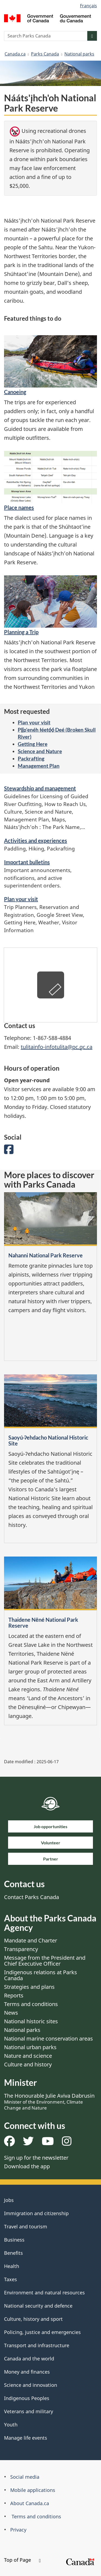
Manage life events (25, 2438)
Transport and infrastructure (36, 2345)
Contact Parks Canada (31, 1897)
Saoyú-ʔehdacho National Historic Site (48, 1440)
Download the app (27, 2166)
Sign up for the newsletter (36, 2157)
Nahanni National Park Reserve (45, 1255)
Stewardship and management (40, 788)
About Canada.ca (29, 2503)
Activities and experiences (35, 840)
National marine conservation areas (48, 2038)
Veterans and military (28, 2411)
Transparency (21, 1949)
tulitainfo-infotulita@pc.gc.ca (56, 1046)
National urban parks (30, 2047)
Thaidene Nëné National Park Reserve (43, 1622)
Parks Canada (45, 54)
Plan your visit (34, 722)
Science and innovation (30, 2385)
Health (11, 2266)
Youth (11, 2424)
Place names (19, 507)
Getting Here (32, 744)
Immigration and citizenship (36, 2213)
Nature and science (28, 2055)
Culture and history (28, 2064)
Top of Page (22, 2560)
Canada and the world (29, 2358)
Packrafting (31, 758)
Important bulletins (27, 862)
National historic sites (31, 2021)
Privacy (18, 2529)
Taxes (10, 2279)
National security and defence (38, 2305)
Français (88, 6)
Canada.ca (15, 54)
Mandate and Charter (30, 1940)
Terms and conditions (31, 2004)
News (11, 2012)
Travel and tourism (25, 2226)
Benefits (13, 2253)
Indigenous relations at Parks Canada (40, 1975)
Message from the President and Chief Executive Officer (44, 1960)
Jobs (9, 2200)
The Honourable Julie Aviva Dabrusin (49, 2101)
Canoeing (15, 392)
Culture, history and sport (33, 2319)
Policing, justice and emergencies (42, 2332)
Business (14, 2239)
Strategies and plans (29, 1986)
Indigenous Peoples (26, 2398)
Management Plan (39, 766)
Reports (13, 1995)
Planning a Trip (21, 632)
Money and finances (27, 2371)
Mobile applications (32, 2490)
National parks (79, 54)
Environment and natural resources (44, 2292)
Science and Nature (40, 751)
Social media (24, 2477)
